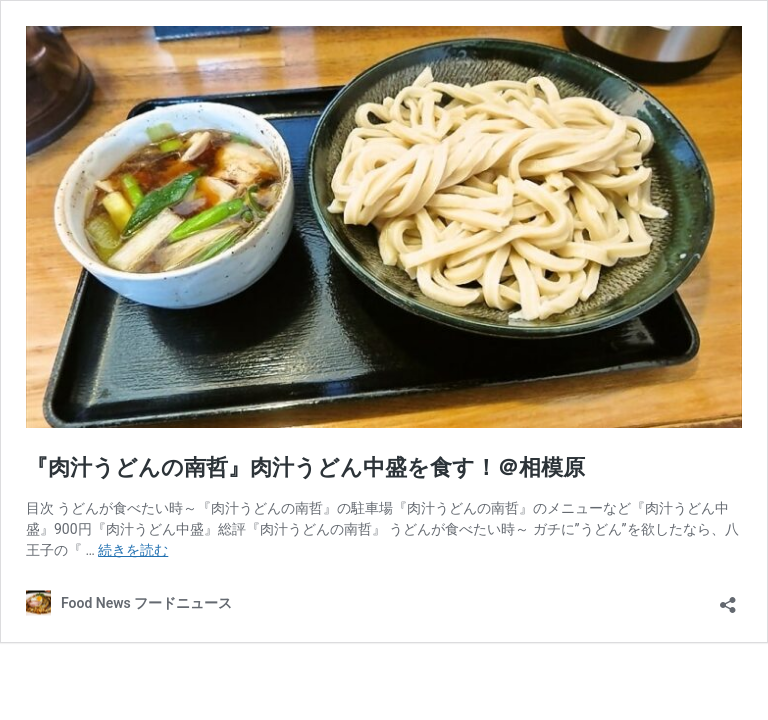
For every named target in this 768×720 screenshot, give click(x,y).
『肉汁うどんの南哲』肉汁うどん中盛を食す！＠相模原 (305, 467)
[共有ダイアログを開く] (728, 598)
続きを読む (133, 550)
